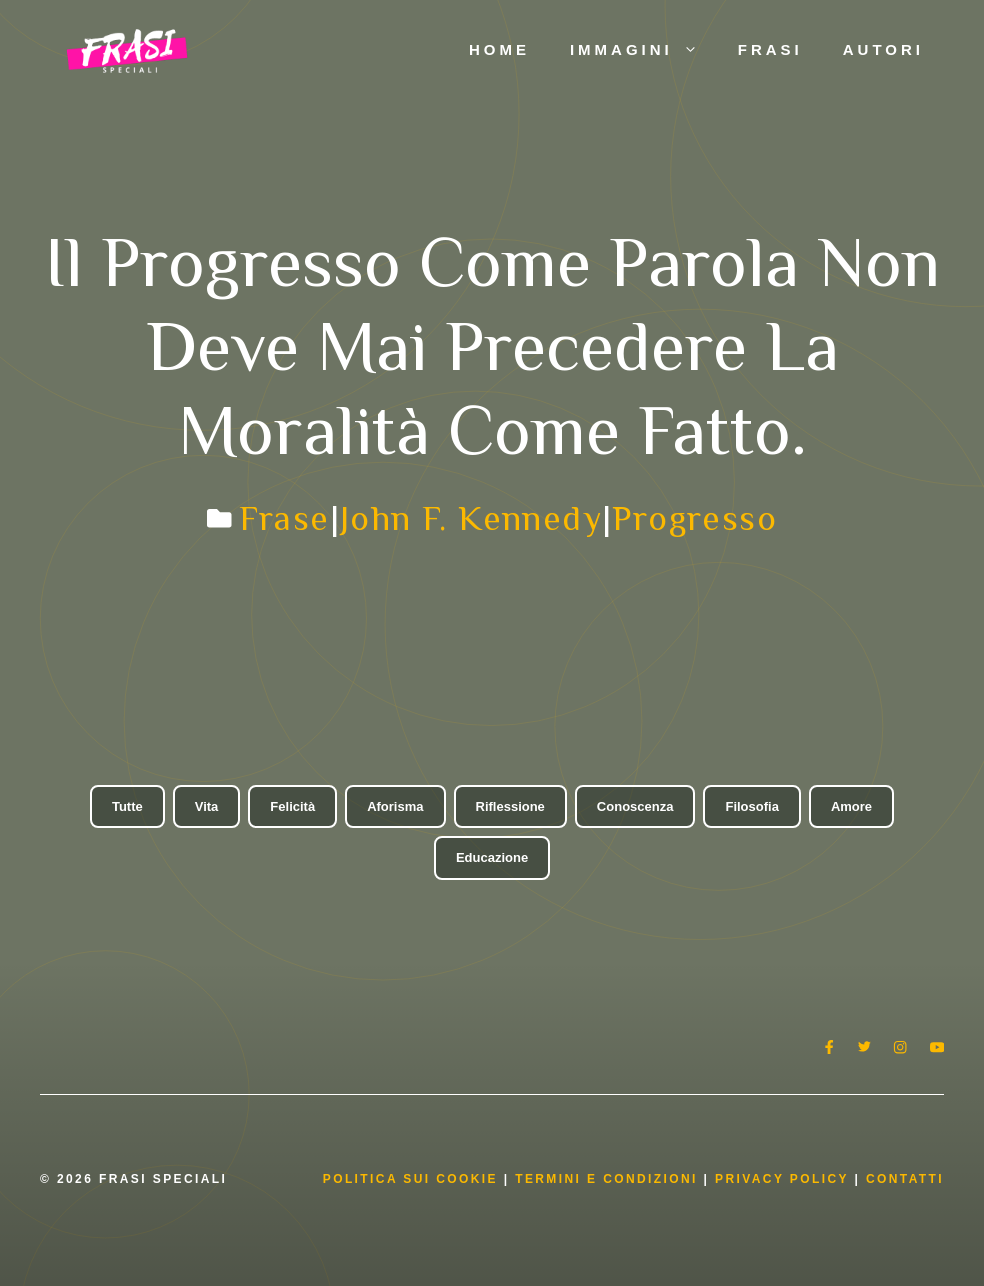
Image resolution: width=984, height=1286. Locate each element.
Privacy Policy (784, 1179)
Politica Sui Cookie (410, 1179)
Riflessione (510, 806)
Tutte (127, 806)
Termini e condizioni (606, 1179)
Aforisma (395, 806)
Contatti (905, 1179)
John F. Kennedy (471, 518)
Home (499, 49)
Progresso (694, 518)
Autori (883, 49)
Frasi (770, 49)
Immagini (644, 50)
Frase (284, 518)
